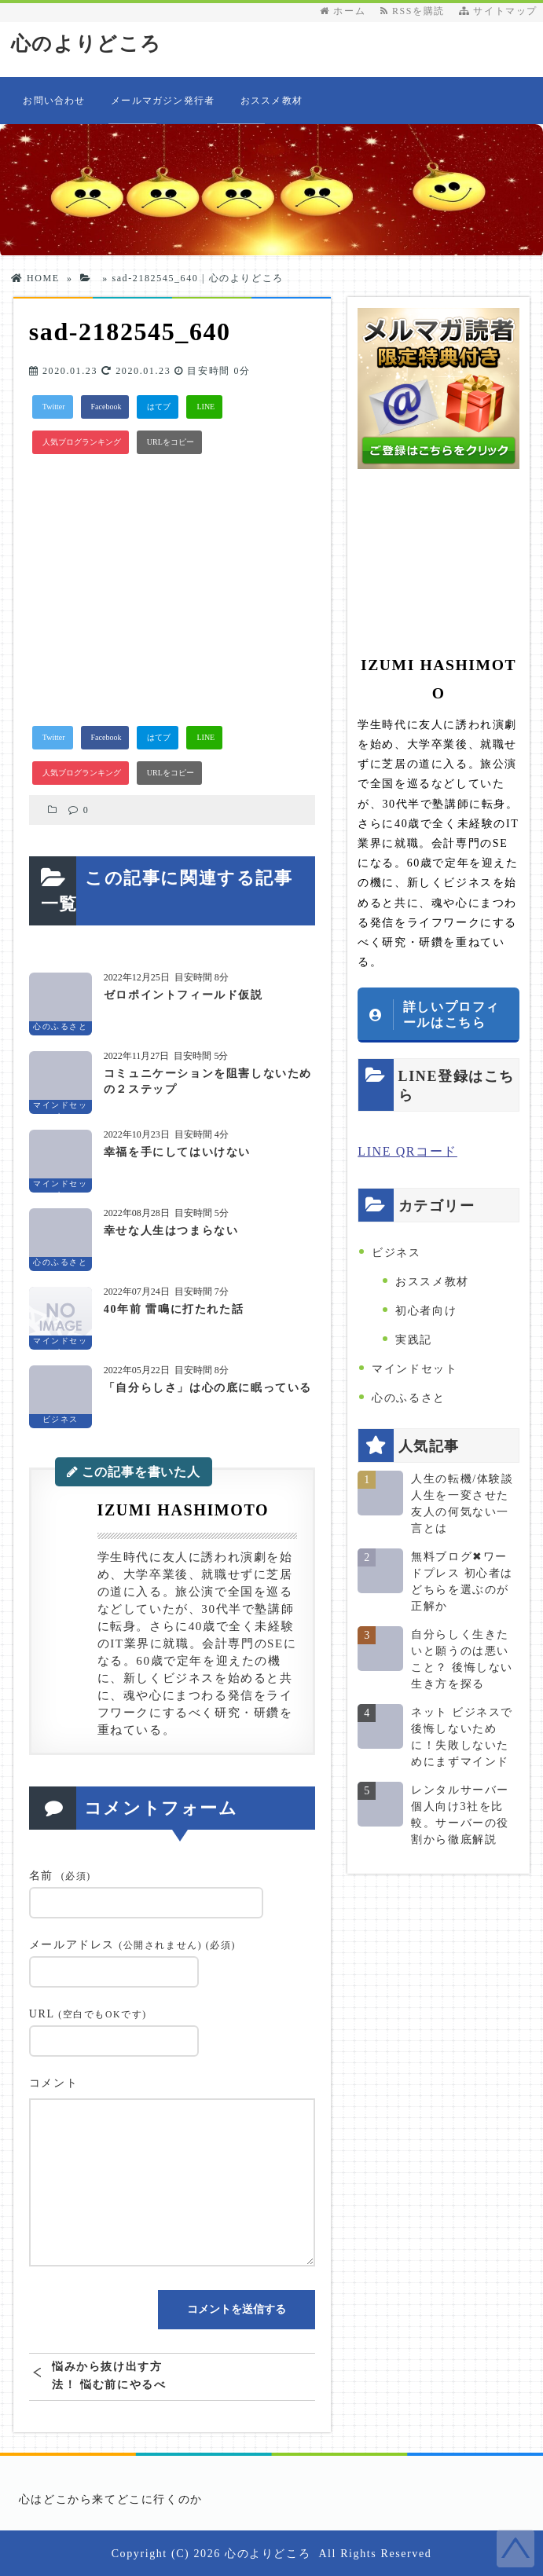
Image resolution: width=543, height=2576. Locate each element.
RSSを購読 (416, 10)
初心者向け (426, 1311)
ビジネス (396, 1253)
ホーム (342, 10)
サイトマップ (498, 10)
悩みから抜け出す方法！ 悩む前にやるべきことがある (109, 2375)
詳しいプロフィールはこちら (451, 1014)
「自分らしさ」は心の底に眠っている (208, 1387)
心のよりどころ (89, 43)
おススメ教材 (271, 100)
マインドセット (414, 1369)
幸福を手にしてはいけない (177, 1151)
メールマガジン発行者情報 (163, 109)
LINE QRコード (407, 1151)
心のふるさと (409, 1398)
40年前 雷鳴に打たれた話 (174, 1308)
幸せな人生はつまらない (171, 1230)
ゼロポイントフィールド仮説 (183, 994)
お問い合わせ (54, 100)
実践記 (413, 1340)
